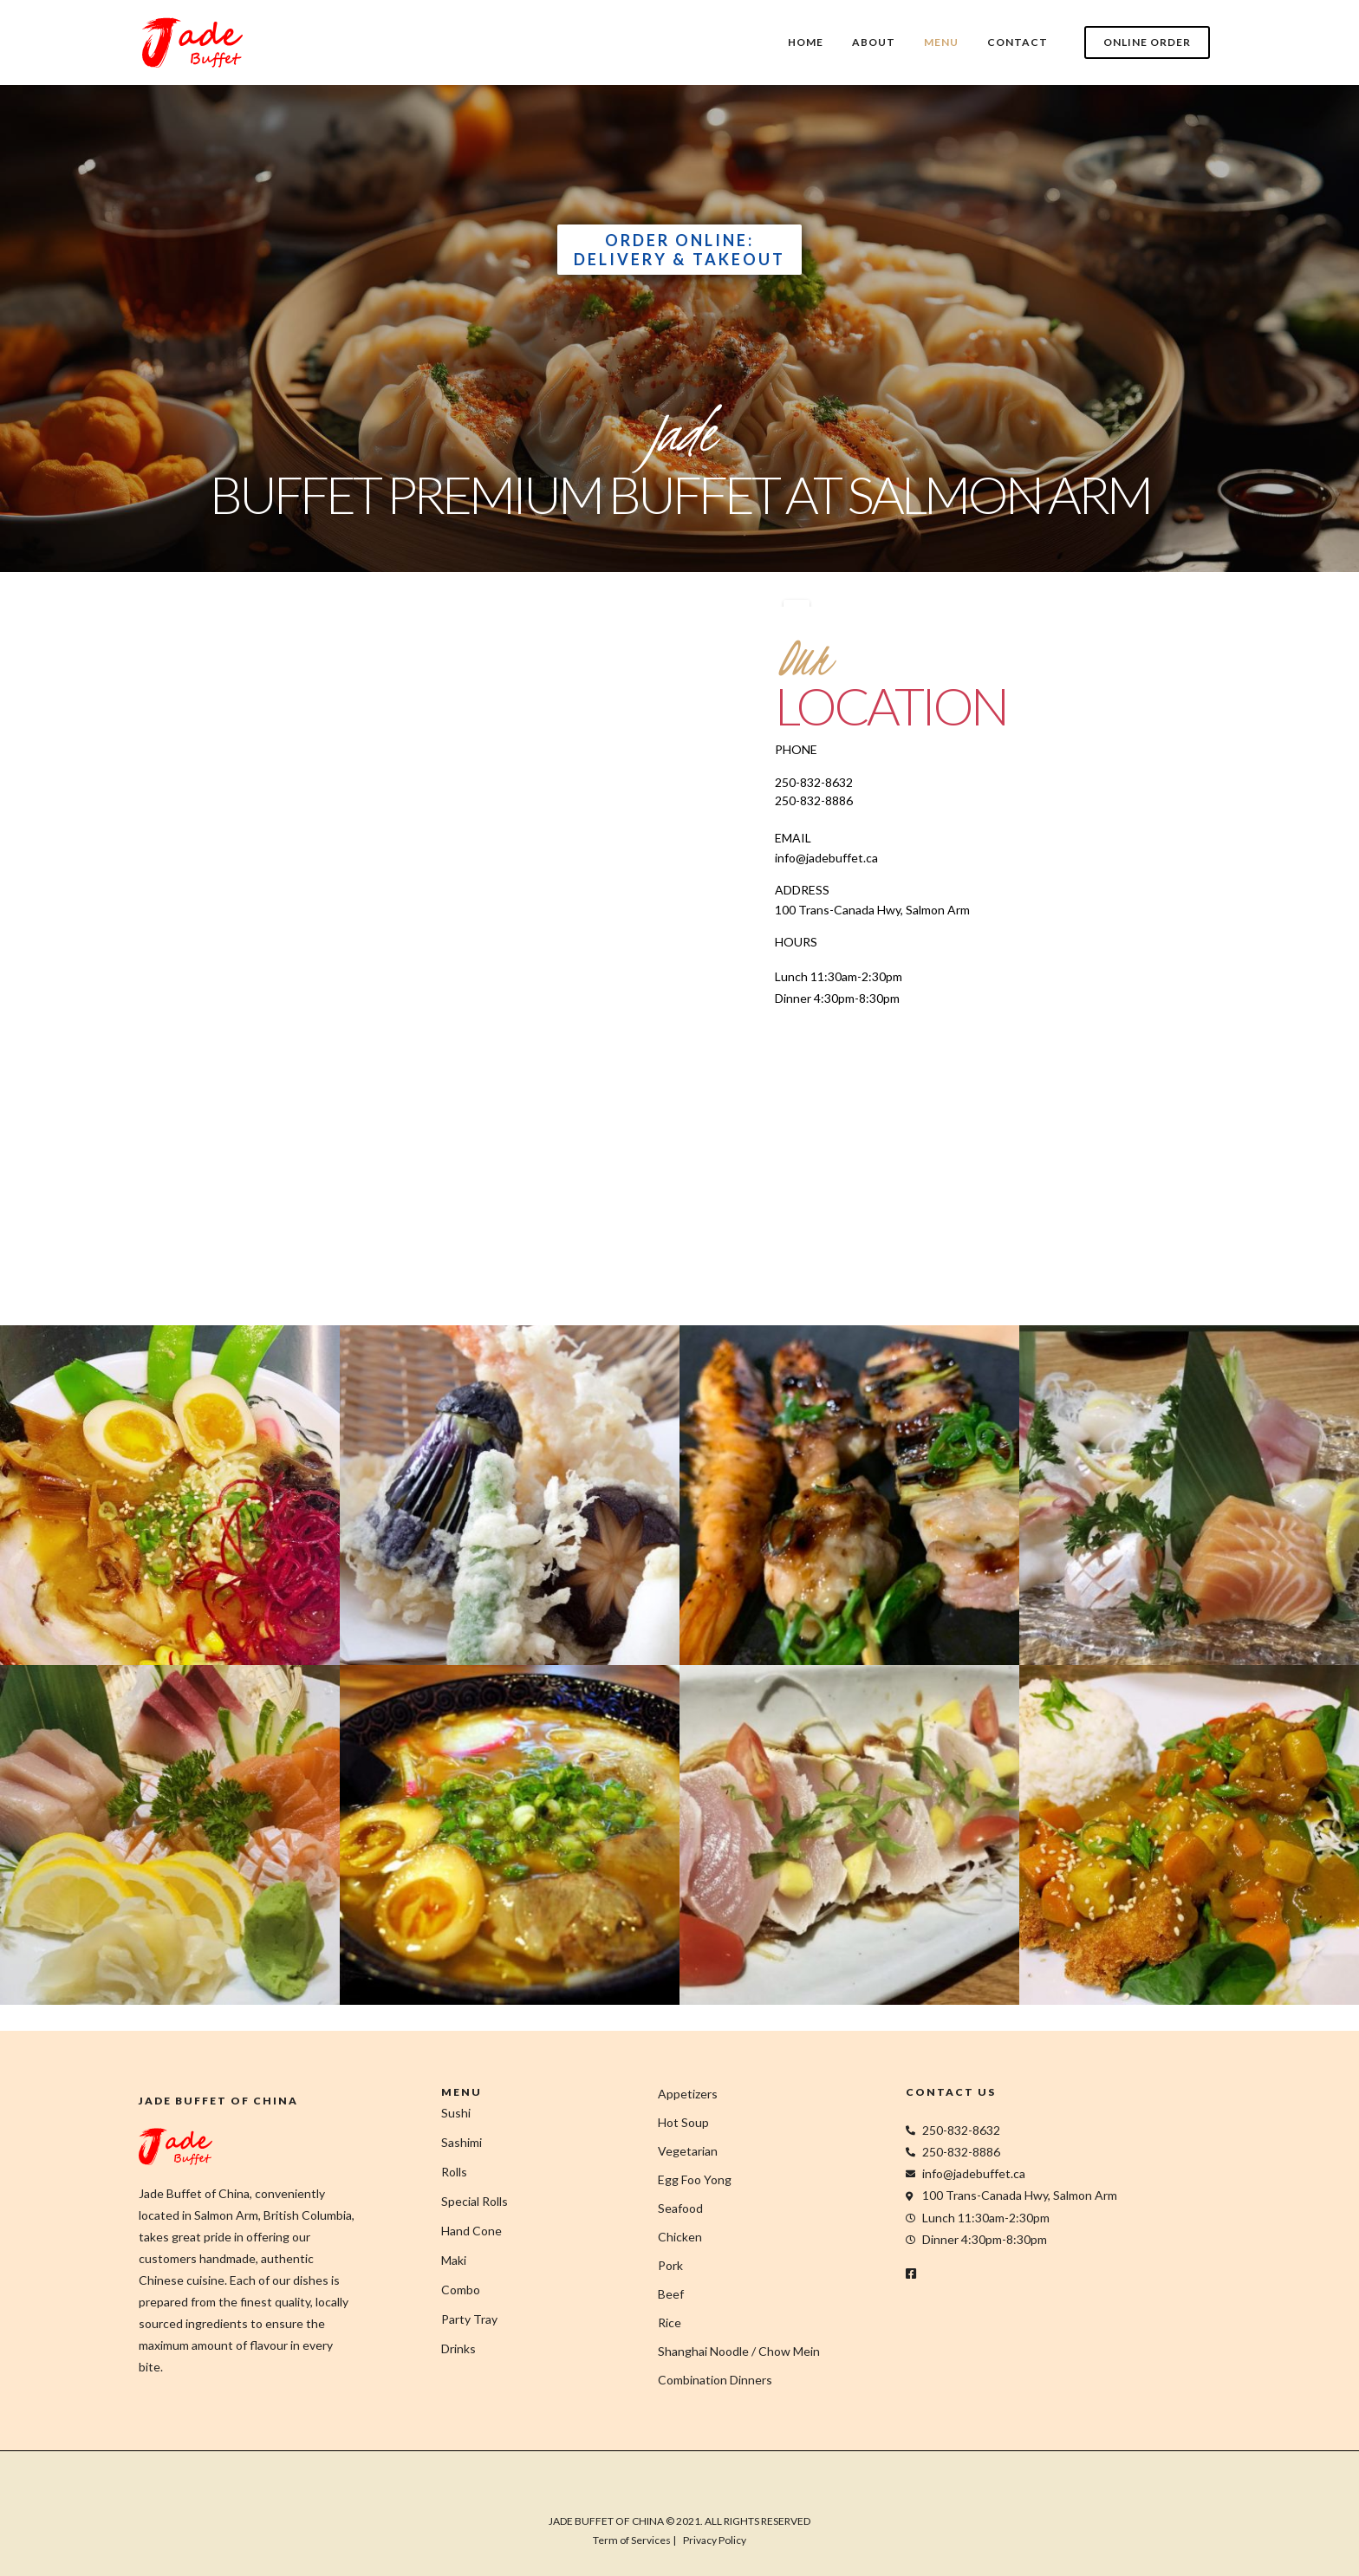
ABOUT (873, 42)
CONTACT (1017, 42)
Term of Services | (634, 2540)
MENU (941, 42)
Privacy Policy (714, 2540)
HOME (805, 42)
